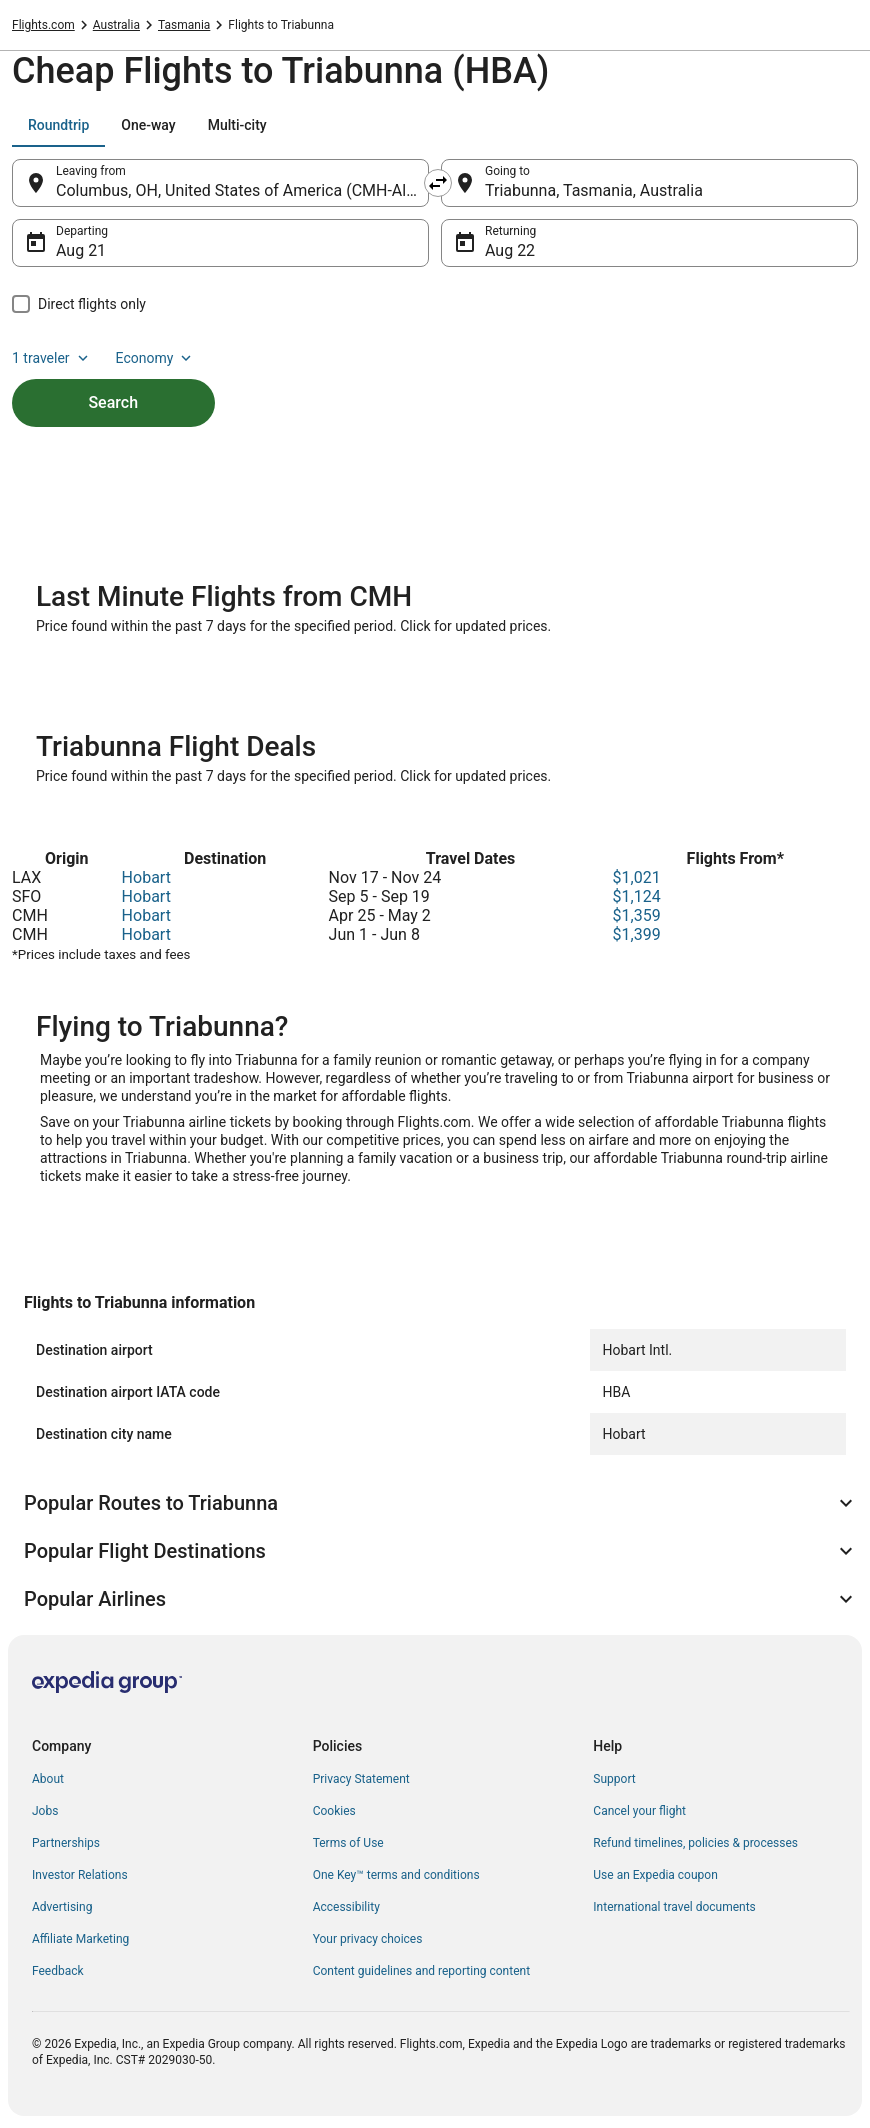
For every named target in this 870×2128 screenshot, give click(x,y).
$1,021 (637, 877)
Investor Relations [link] (80, 1875)
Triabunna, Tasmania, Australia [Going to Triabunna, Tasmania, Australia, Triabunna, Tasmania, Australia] (594, 190)
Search (113, 402)
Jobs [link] (45, 1811)
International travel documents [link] (674, 1907)
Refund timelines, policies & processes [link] (695, 1843)
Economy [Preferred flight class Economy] (156, 358)
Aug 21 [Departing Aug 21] (81, 250)
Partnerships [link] (66, 1843)
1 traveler (52, 358)
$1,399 (637, 934)
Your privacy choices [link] (368, 1939)
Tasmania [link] (184, 25)
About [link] (48, 1779)
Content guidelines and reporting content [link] (421, 1971)
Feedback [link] (58, 1971)
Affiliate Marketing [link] (80, 1939)
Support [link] (614, 1779)
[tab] (58, 125)
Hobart (146, 877)
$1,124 (637, 896)
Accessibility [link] (346, 1907)
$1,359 (637, 915)
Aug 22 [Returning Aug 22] (510, 250)
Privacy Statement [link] (361, 1779)
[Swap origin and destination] (438, 183)
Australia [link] (116, 25)
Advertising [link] (62, 1907)
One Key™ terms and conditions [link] (396, 1875)
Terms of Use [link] (348, 1843)
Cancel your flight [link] (639, 1811)
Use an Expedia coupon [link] (655, 1875)
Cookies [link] (334, 1811)
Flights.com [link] (43, 25)
